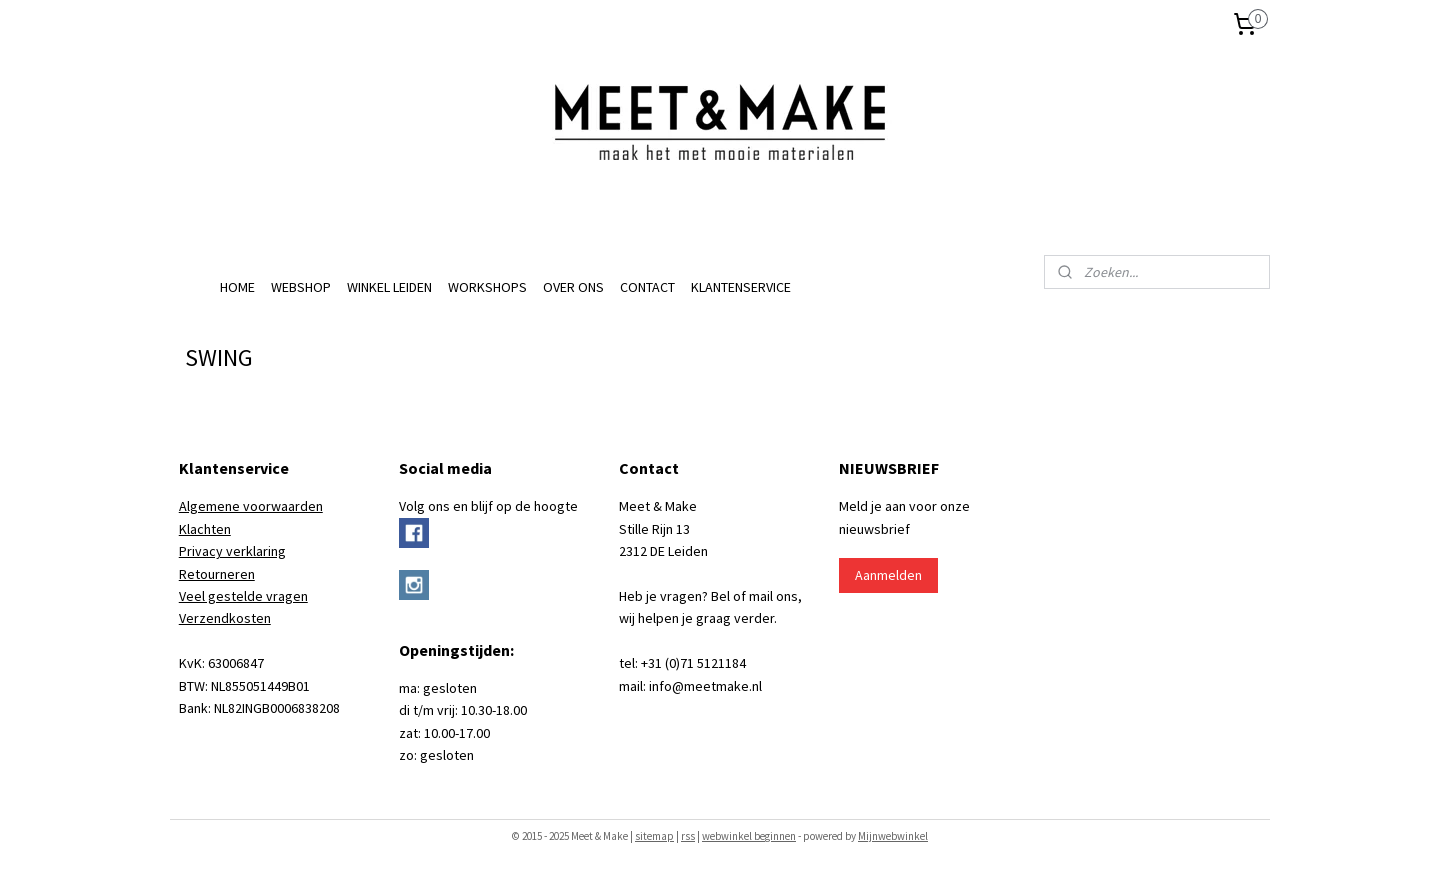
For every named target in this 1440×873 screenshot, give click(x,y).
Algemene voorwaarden (251, 506)
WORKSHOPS (487, 287)
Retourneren (217, 574)
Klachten (205, 529)
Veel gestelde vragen (243, 596)
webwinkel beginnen (749, 836)
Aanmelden (888, 575)
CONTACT (647, 287)
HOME (237, 287)
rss (688, 836)
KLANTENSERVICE (741, 287)
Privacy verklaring (232, 551)
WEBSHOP (301, 287)
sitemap (654, 836)
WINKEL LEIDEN (389, 287)
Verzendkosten (225, 618)
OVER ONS (573, 287)
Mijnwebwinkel (893, 836)
